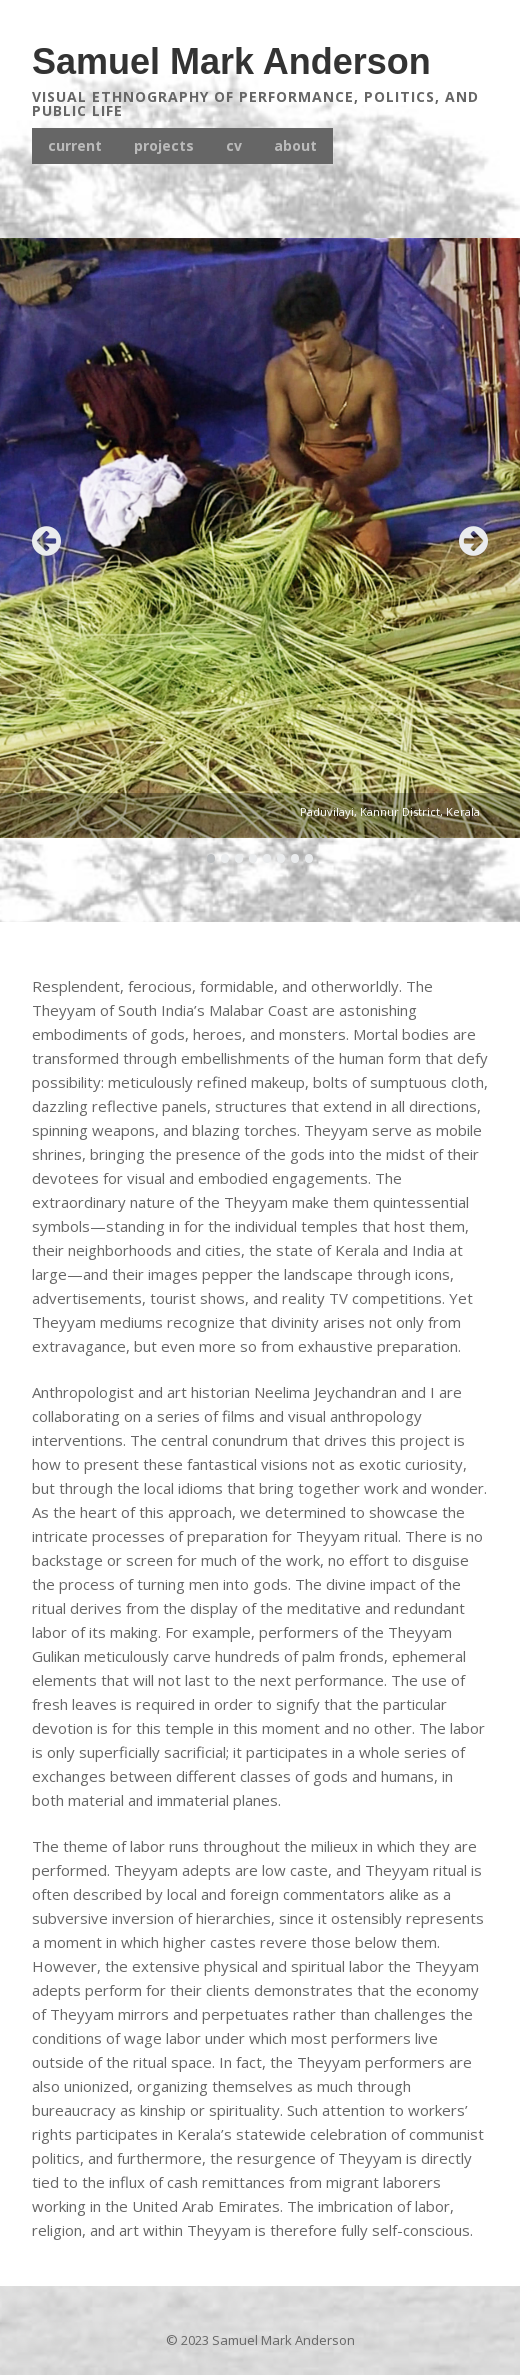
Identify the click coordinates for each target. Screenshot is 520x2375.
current (75, 145)
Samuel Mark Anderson (231, 61)
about (295, 145)
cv (234, 145)
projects (164, 145)
